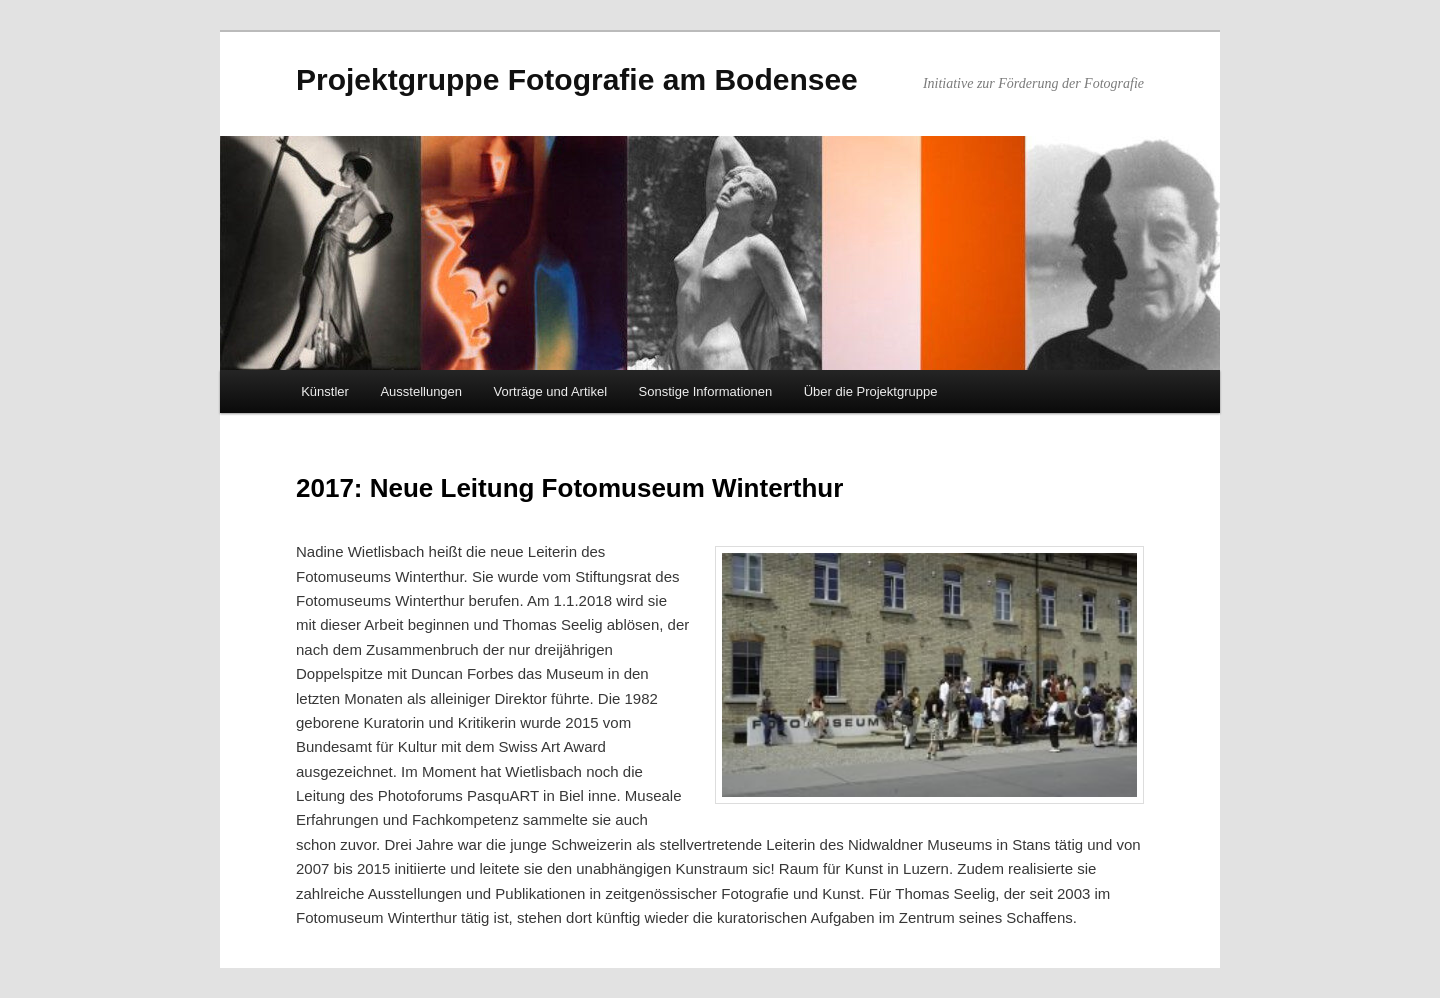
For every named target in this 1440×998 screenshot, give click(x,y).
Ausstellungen (421, 391)
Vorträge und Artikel (550, 391)
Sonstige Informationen (706, 391)
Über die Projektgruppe (871, 391)
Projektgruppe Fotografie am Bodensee (577, 79)
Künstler (325, 391)
